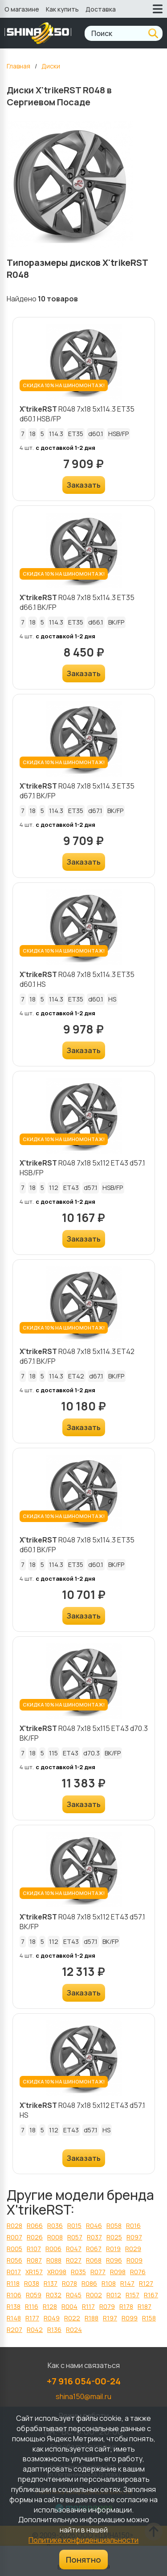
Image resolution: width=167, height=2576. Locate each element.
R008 (55, 2237)
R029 (133, 2248)
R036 (55, 2225)
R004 (69, 2306)
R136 (54, 2329)
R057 (74, 2237)
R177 (32, 2318)
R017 (14, 2272)
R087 (34, 2260)
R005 (14, 2248)
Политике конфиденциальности (83, 2540)
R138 (13, 2306)
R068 (94, 2260)
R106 (14, 2295)
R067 (94, 2248)
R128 (50, 2306)
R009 (134, 2260)
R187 (144, 2306)
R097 (134, 2237)
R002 (94, 2295)
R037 (94, 2237)
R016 (133, 2225)
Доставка (101, 9)
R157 (132, 2295)
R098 (118, 2272)
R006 (53, 2248)
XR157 (34, 2272)
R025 (114, 2237)
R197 (110, 2318)
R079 (107, 2306)
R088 (53, 2260)
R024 (74, 2329)
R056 (14, 2260)
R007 (14, 2237)
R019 (113, 2248)
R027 (73, 2260)
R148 (14, 2318)
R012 (113, 2295)
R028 (14, 2225)
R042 (35, 2329)
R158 (149, 2318)
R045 (73, 2295)
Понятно (83, 2559)
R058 (114, 2225)
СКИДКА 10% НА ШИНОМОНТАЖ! (64, 385)
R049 (52, 2318)
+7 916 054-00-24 (84, 2381)
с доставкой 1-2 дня (65, 447)
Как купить (62, 9)
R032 (53, 2295)
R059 (33, 2295)
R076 (138, 2272)
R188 (91, 2318)
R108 (109, 2283)
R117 (88, 2306)
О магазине (21, 9)
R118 (13, 2283)
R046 (94, 2225)
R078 (69, 2283)
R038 (31, 2283)
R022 (72, 2318)
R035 (78, 2272)
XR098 (56, 2272)
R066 (35, 2225)
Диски (50, 66)
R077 (98, 2272)
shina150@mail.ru (83, 2396)
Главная (18, 66)
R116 (31, 2306)
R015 (74, 2225)
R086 (89, 2283)
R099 (130, 2318)
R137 (50, 2283)
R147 (127, 2283)
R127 (146, 2283)
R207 (14, 2329)
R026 (35, 2237)
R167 (151, 2295)
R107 (34, 2248)
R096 (114, 2260)
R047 (73, 2248)
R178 (126, 2306)
